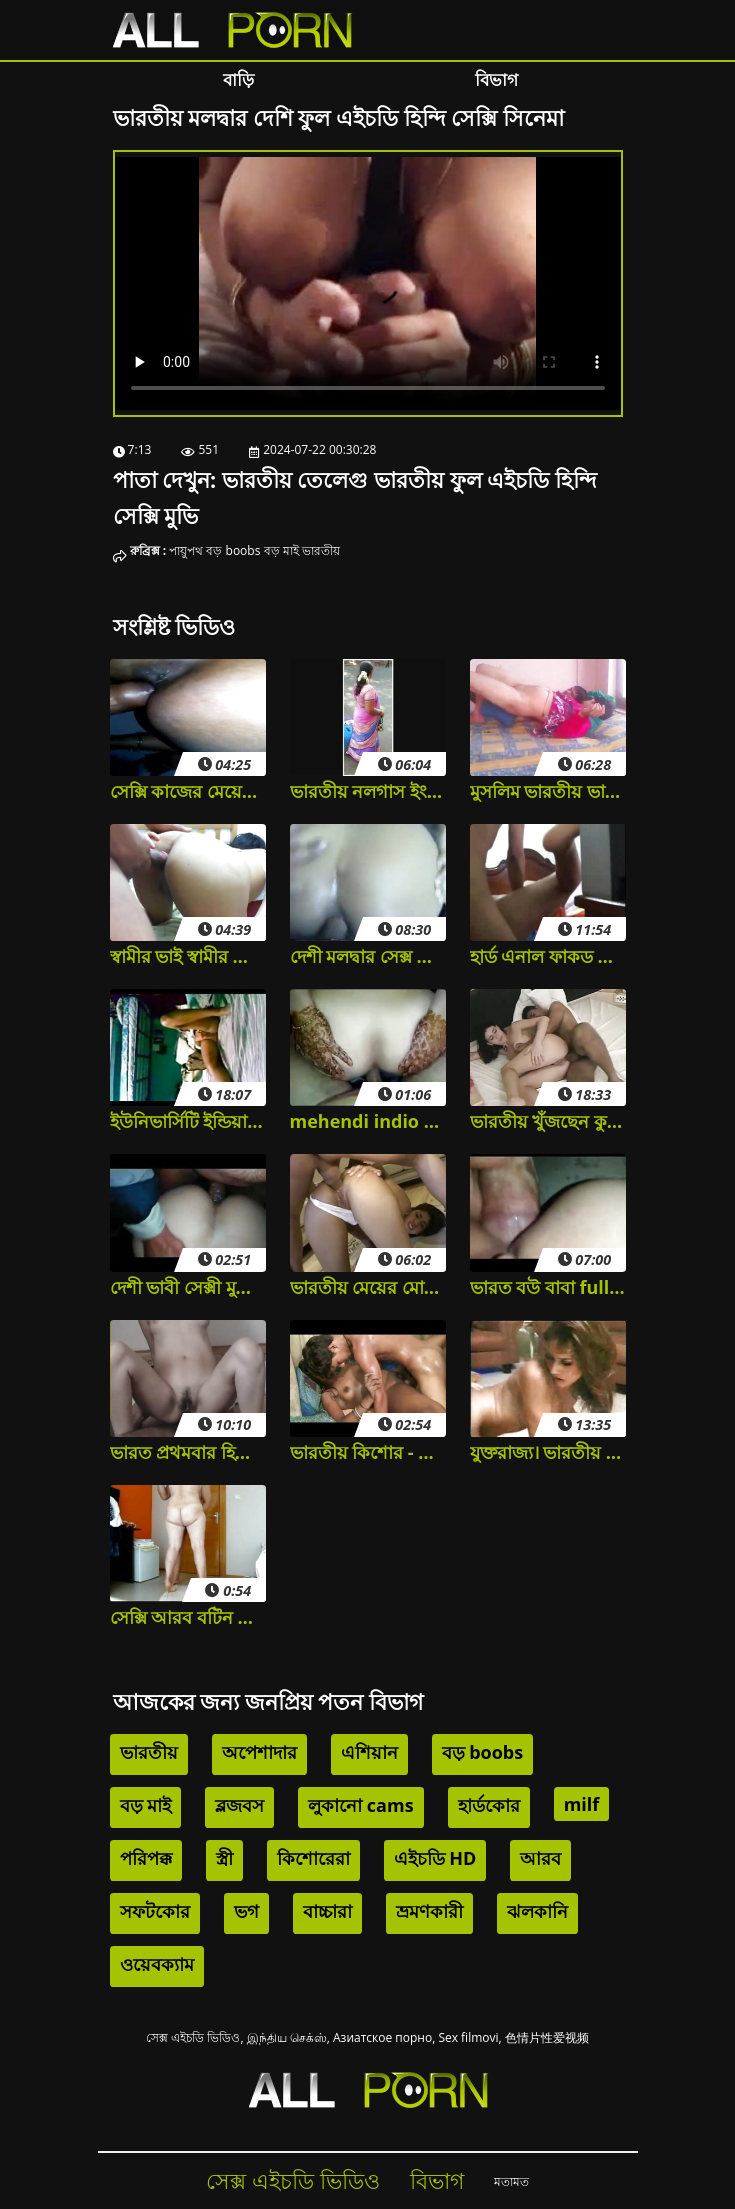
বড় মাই (281, 550)
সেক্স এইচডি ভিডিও (193, 2037)
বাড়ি (238, 79)
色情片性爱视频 (547, 2037)
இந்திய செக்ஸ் (287, 2037)
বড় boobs (233, 550)
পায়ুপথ (186, 550)
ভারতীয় (321, 550)
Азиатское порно (382, 2037)
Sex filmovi (468, 2037)
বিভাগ (496, 79)
